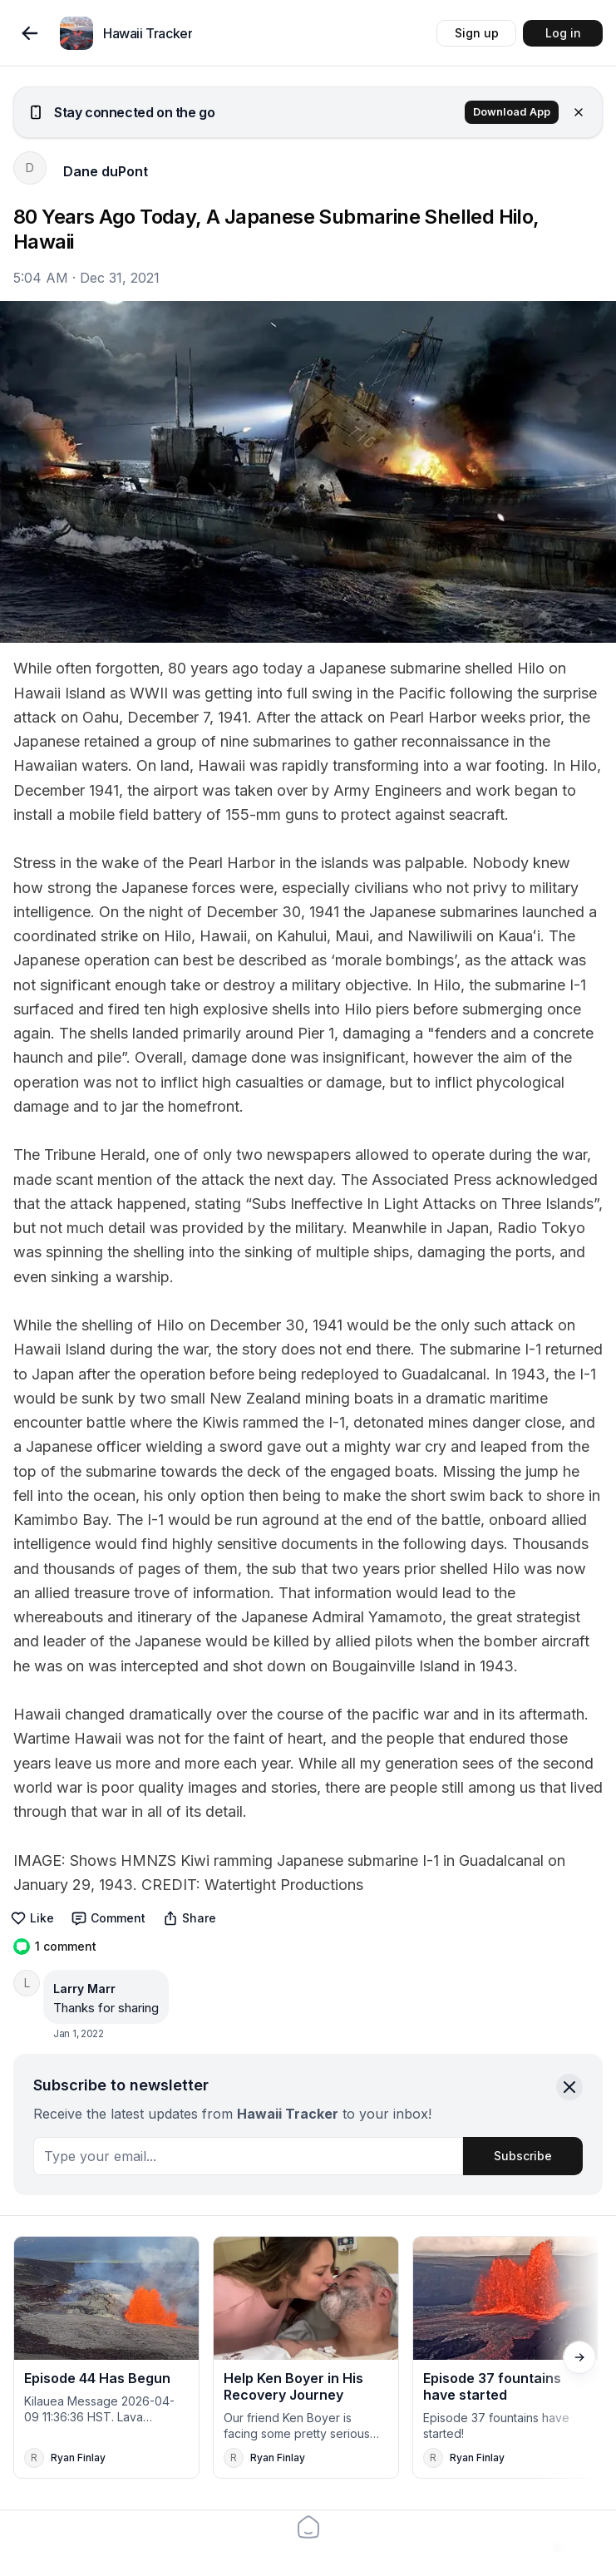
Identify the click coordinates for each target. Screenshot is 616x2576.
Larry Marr (84, 1988)
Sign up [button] (477, 33)
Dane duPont (105, 171)
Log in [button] (563, 33)
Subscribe (523, 2156)
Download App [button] (511, 112)
